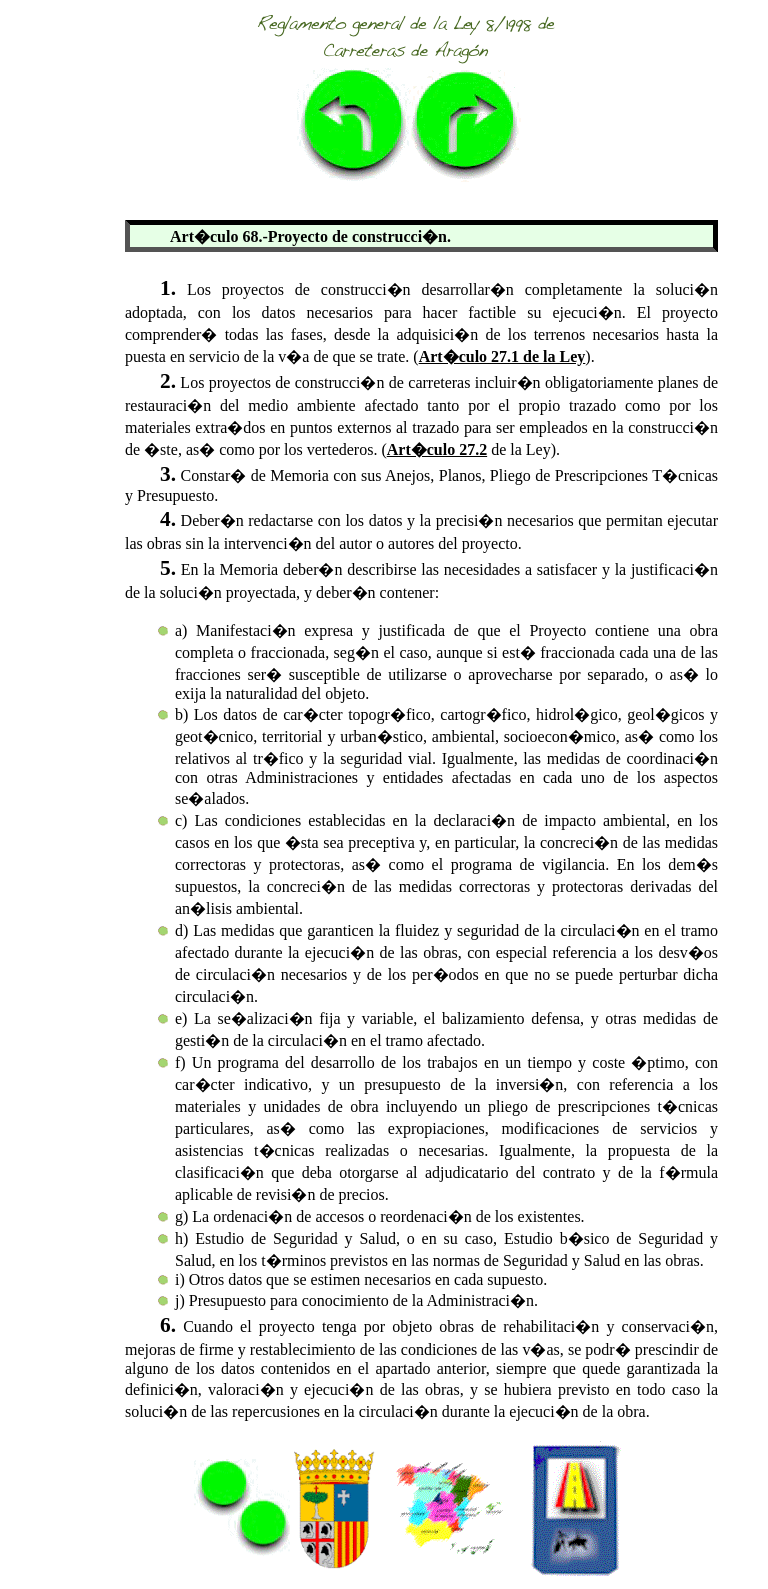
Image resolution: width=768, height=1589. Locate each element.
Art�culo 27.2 (437, 449)
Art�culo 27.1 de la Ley (502, 356)
